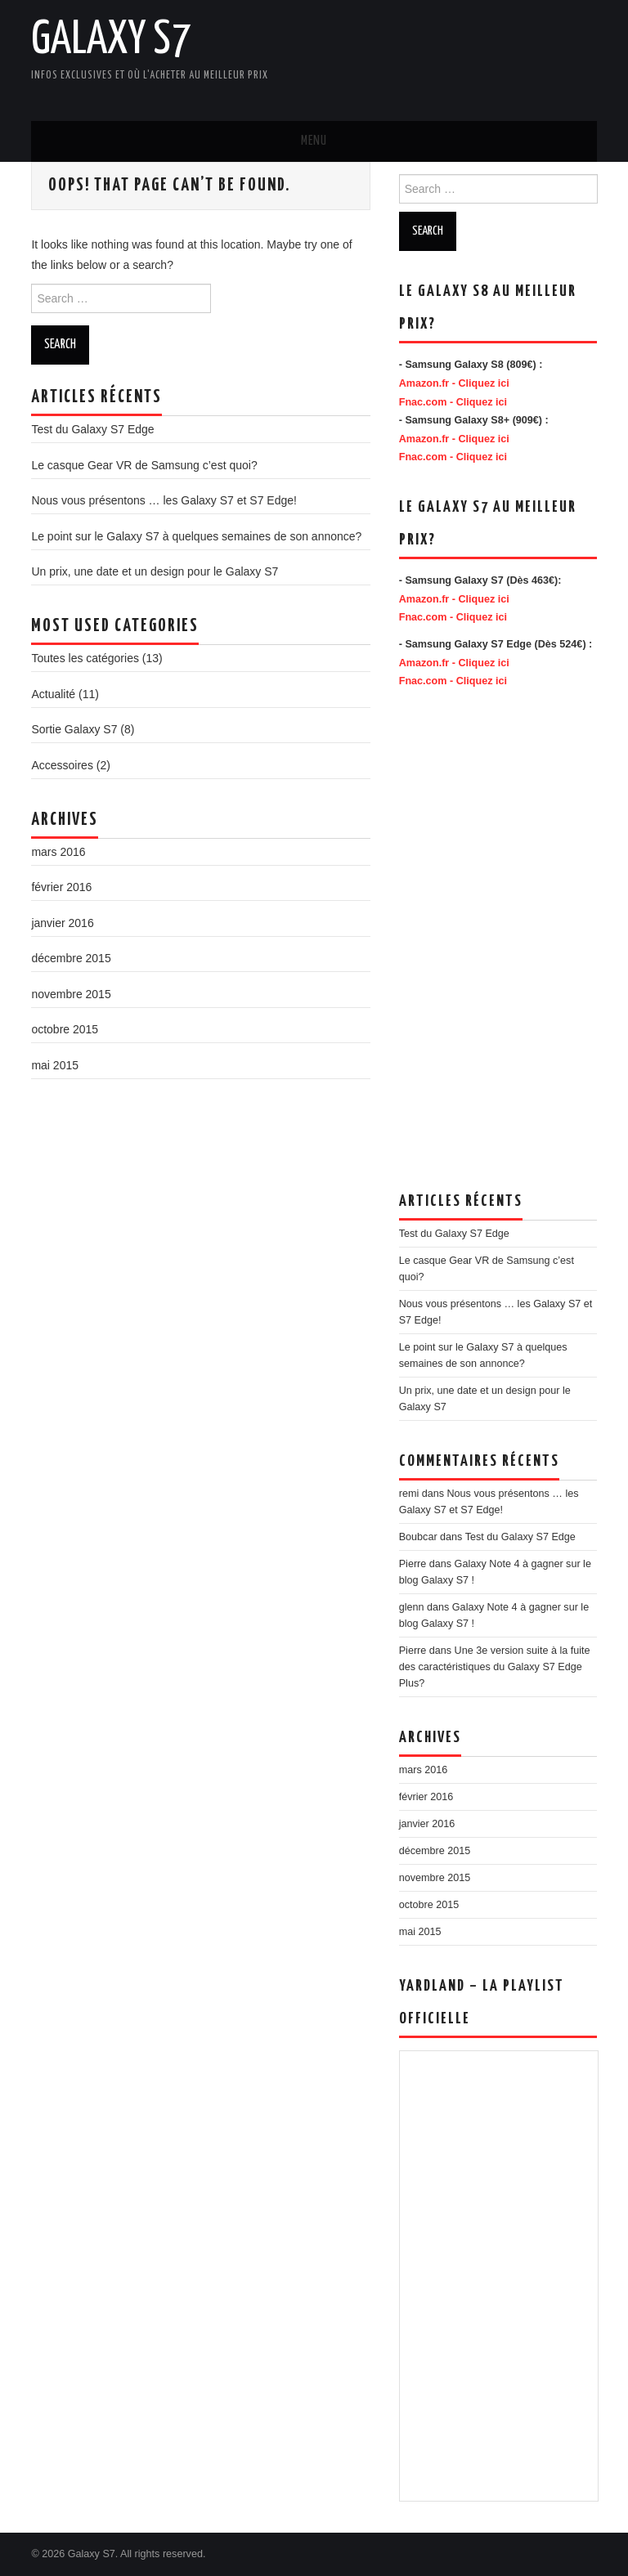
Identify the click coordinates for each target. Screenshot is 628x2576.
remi (409, 1493)
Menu (314, 141)
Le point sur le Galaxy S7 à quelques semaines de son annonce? (196, 536)
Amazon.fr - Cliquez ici (454, 383)
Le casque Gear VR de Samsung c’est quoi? (144, 465)
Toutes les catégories (85, 658)
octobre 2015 (64, 1029)
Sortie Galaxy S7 (74, 729)
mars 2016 (58, 851)
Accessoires (61, 765)
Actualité (53, 694)
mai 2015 (54, 1065)
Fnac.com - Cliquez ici (453, 402)
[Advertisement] (423, 57)
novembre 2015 (70, 994)
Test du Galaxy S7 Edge (92, 429)
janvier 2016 (62, 923)
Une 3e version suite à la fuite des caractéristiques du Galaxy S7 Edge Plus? (494, 1667)
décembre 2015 (70, 958)
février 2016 (61, 887)
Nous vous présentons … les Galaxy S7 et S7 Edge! (164, 500)
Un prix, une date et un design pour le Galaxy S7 (154, 571)
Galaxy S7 (111, 40)
